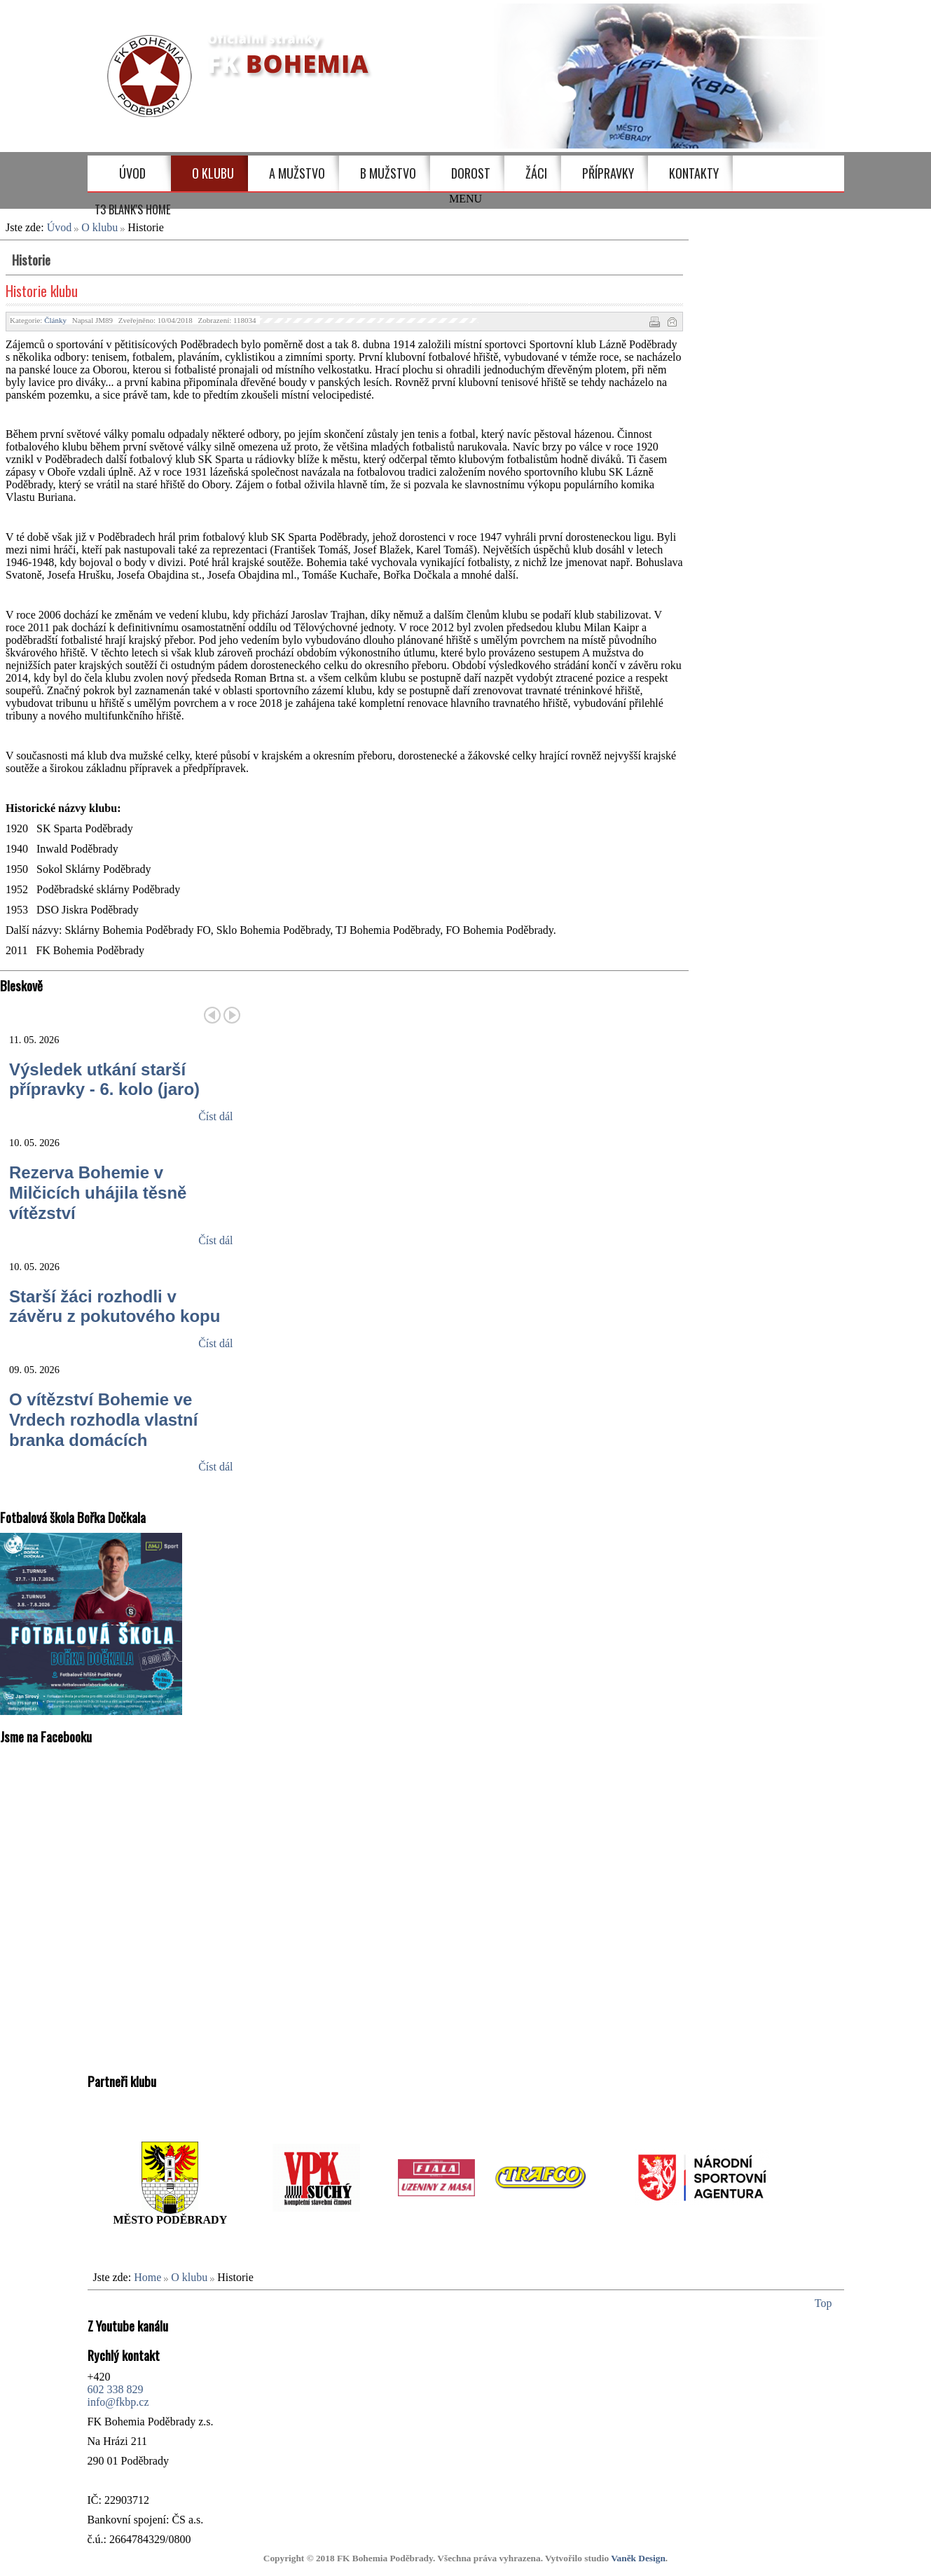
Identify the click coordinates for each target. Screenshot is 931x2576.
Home (147, 2277)
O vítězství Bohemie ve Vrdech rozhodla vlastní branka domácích (103, 1419)
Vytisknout (653, 321)
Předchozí (212, 1015)
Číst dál (215, 1116)
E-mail (671, 321)
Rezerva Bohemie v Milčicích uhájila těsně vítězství (97, 1192)
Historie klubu (42, 290)
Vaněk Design (638, 2558)
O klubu (99, 227)
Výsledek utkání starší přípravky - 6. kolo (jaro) (104, 1079)
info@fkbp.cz (118, 2402)
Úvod (59, 227)
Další (231, 1015)
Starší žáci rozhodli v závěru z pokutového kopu (114, 1306)
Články (55, 320)
